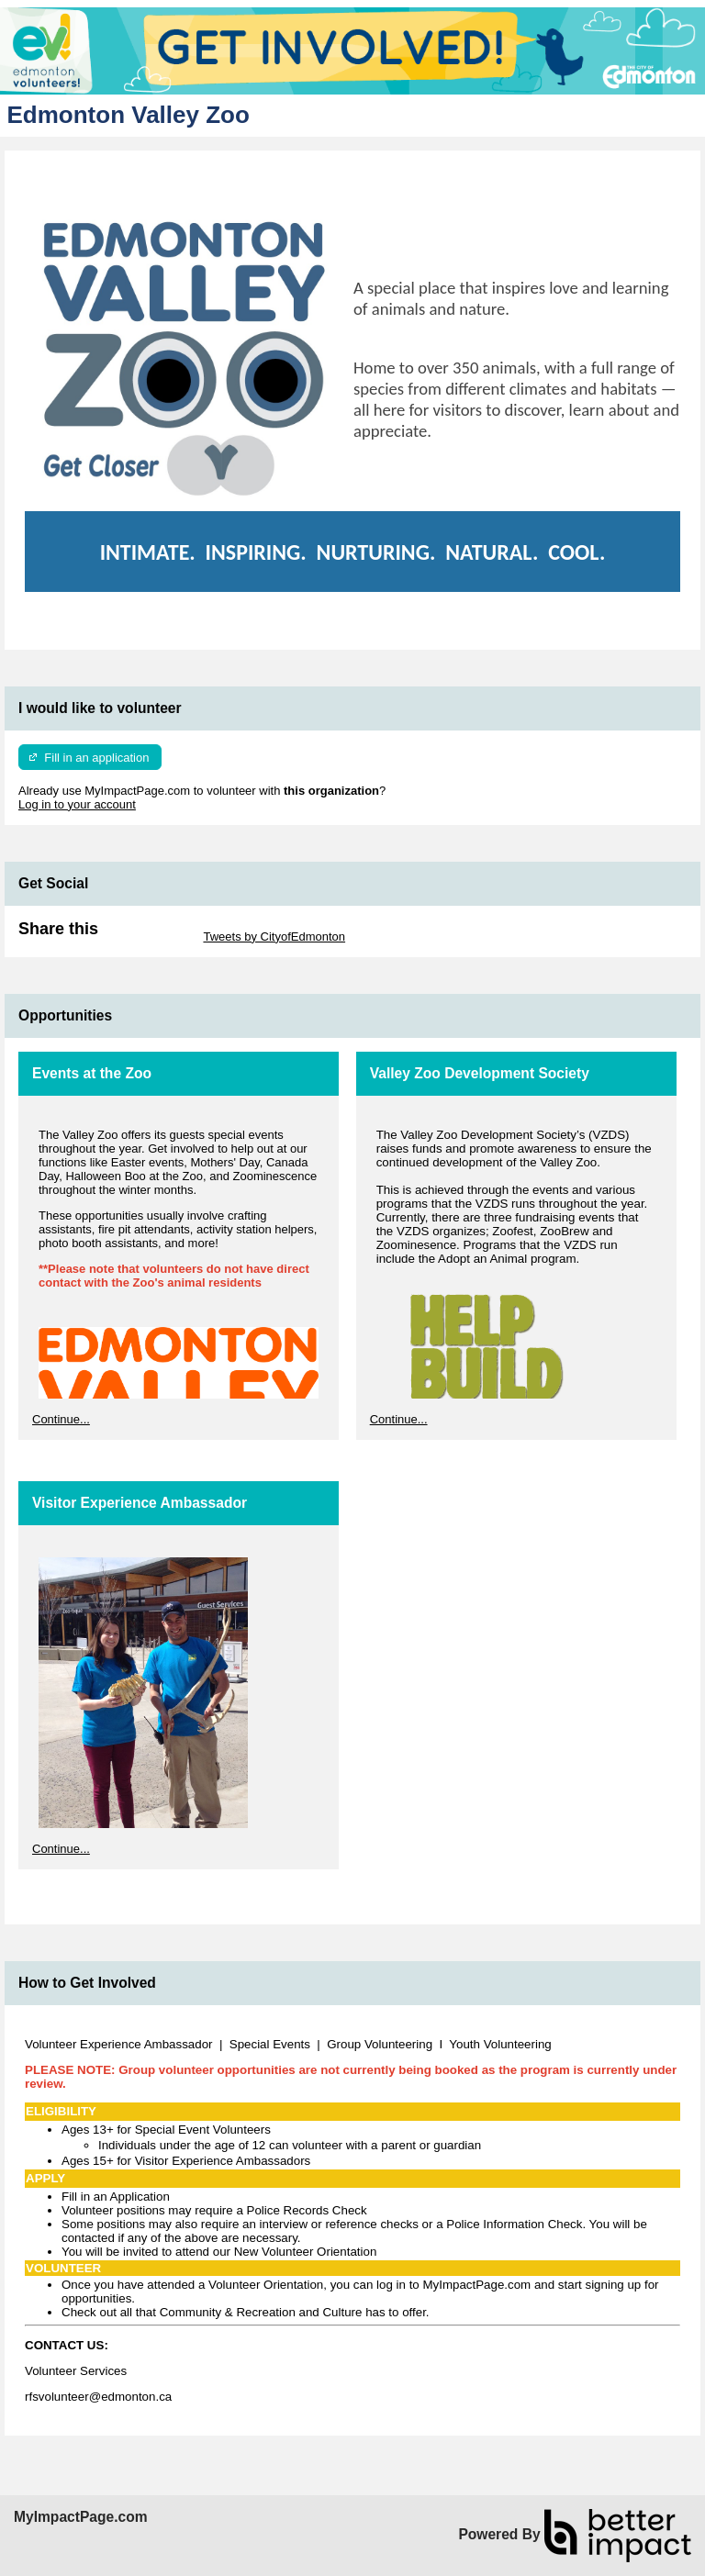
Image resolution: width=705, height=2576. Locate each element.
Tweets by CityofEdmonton (274, 936)
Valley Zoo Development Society (479, 1073)
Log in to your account (77, 804)
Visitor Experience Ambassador (139, 1503)
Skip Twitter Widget (149, 936)
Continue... (61, 1419)
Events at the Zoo (91, 1073)
